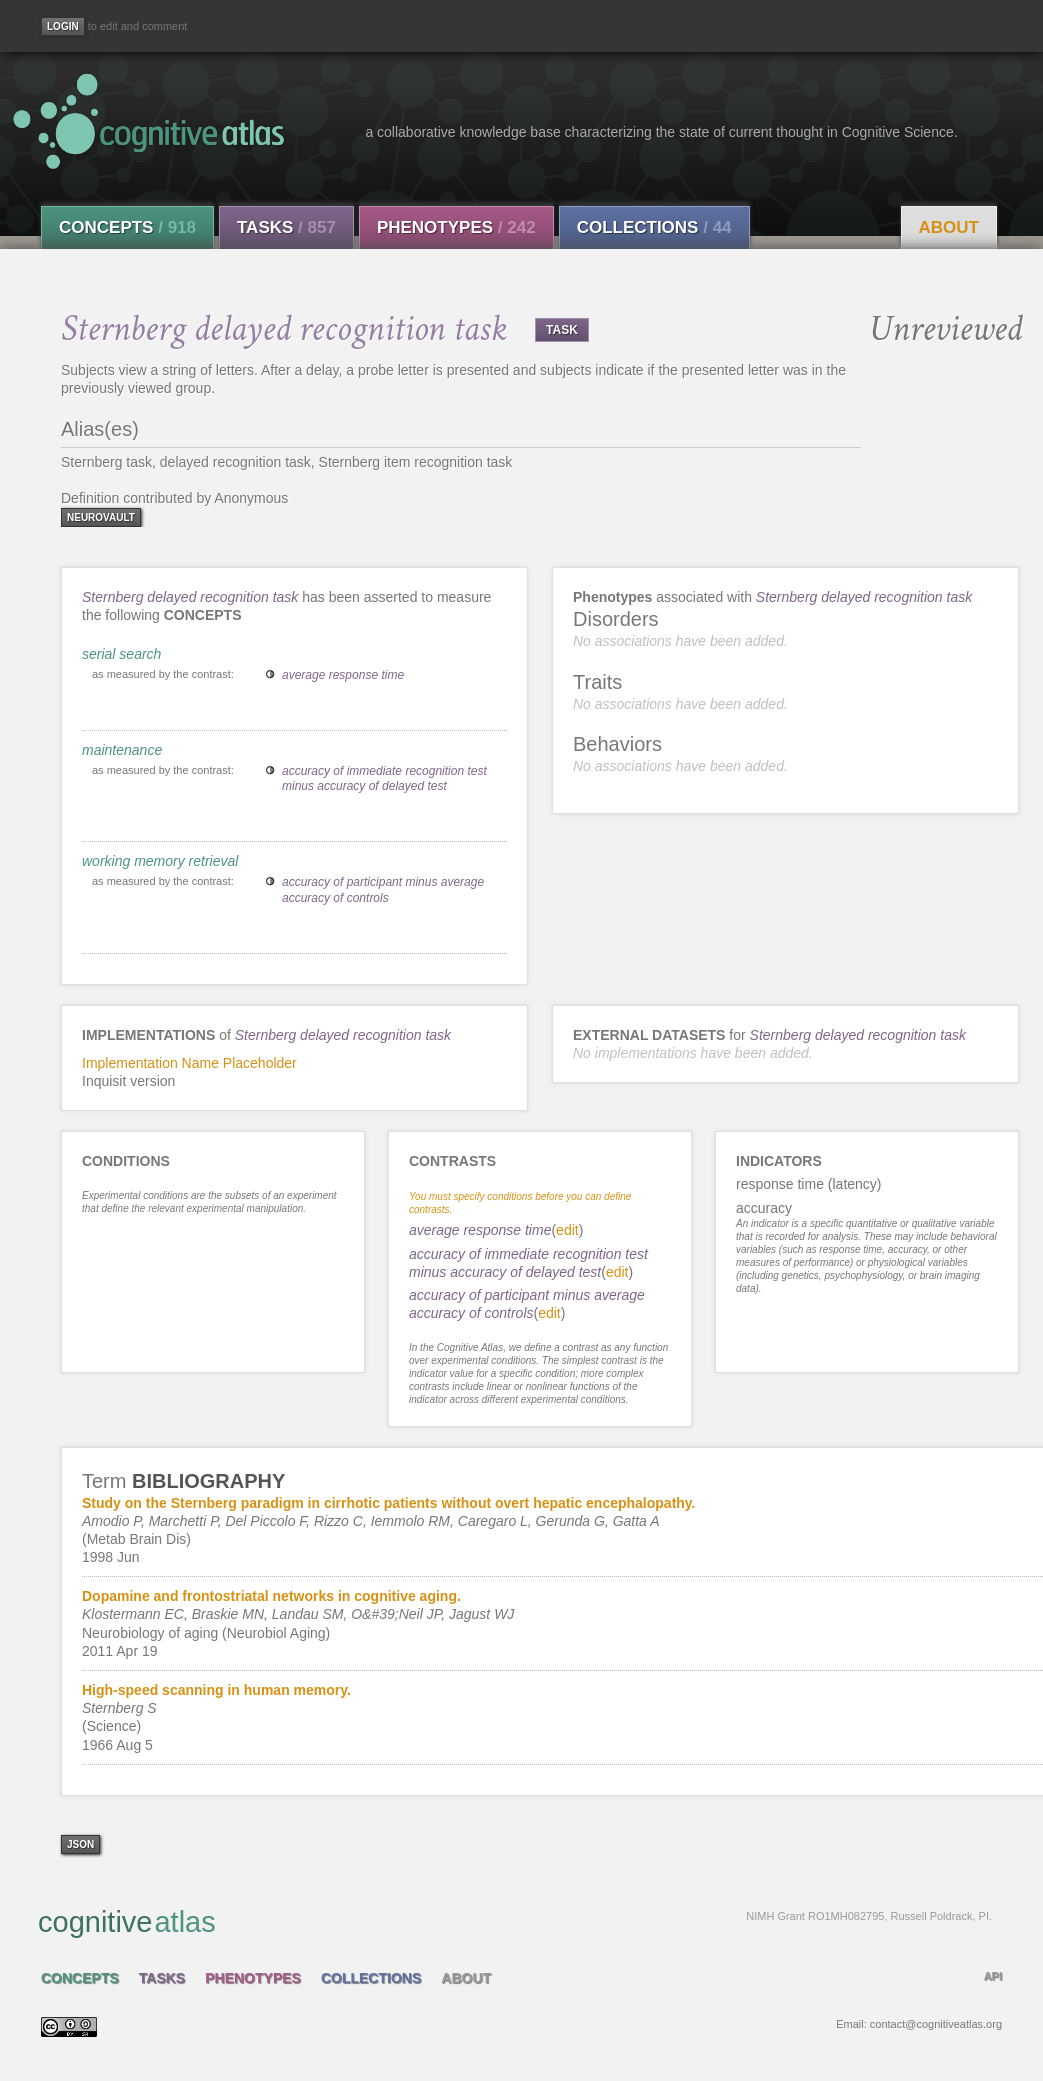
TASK (562, 330)
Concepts (127, 227)
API (993, 1976)
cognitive (515, 1921)
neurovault (101, 517)
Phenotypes (456, 227)
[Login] (63, 26)
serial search (121, 654)
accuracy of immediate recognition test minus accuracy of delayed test (384, 779)
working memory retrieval (160, 861)
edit (567, 1230)
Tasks (286, 227)
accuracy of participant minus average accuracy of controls (383, 890)
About (949, 227)
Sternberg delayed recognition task (190, 597)
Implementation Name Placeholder (189, 1063)
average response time (343, 675)
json (80, 1844)
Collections (654, 227)
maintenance (122, 750)
